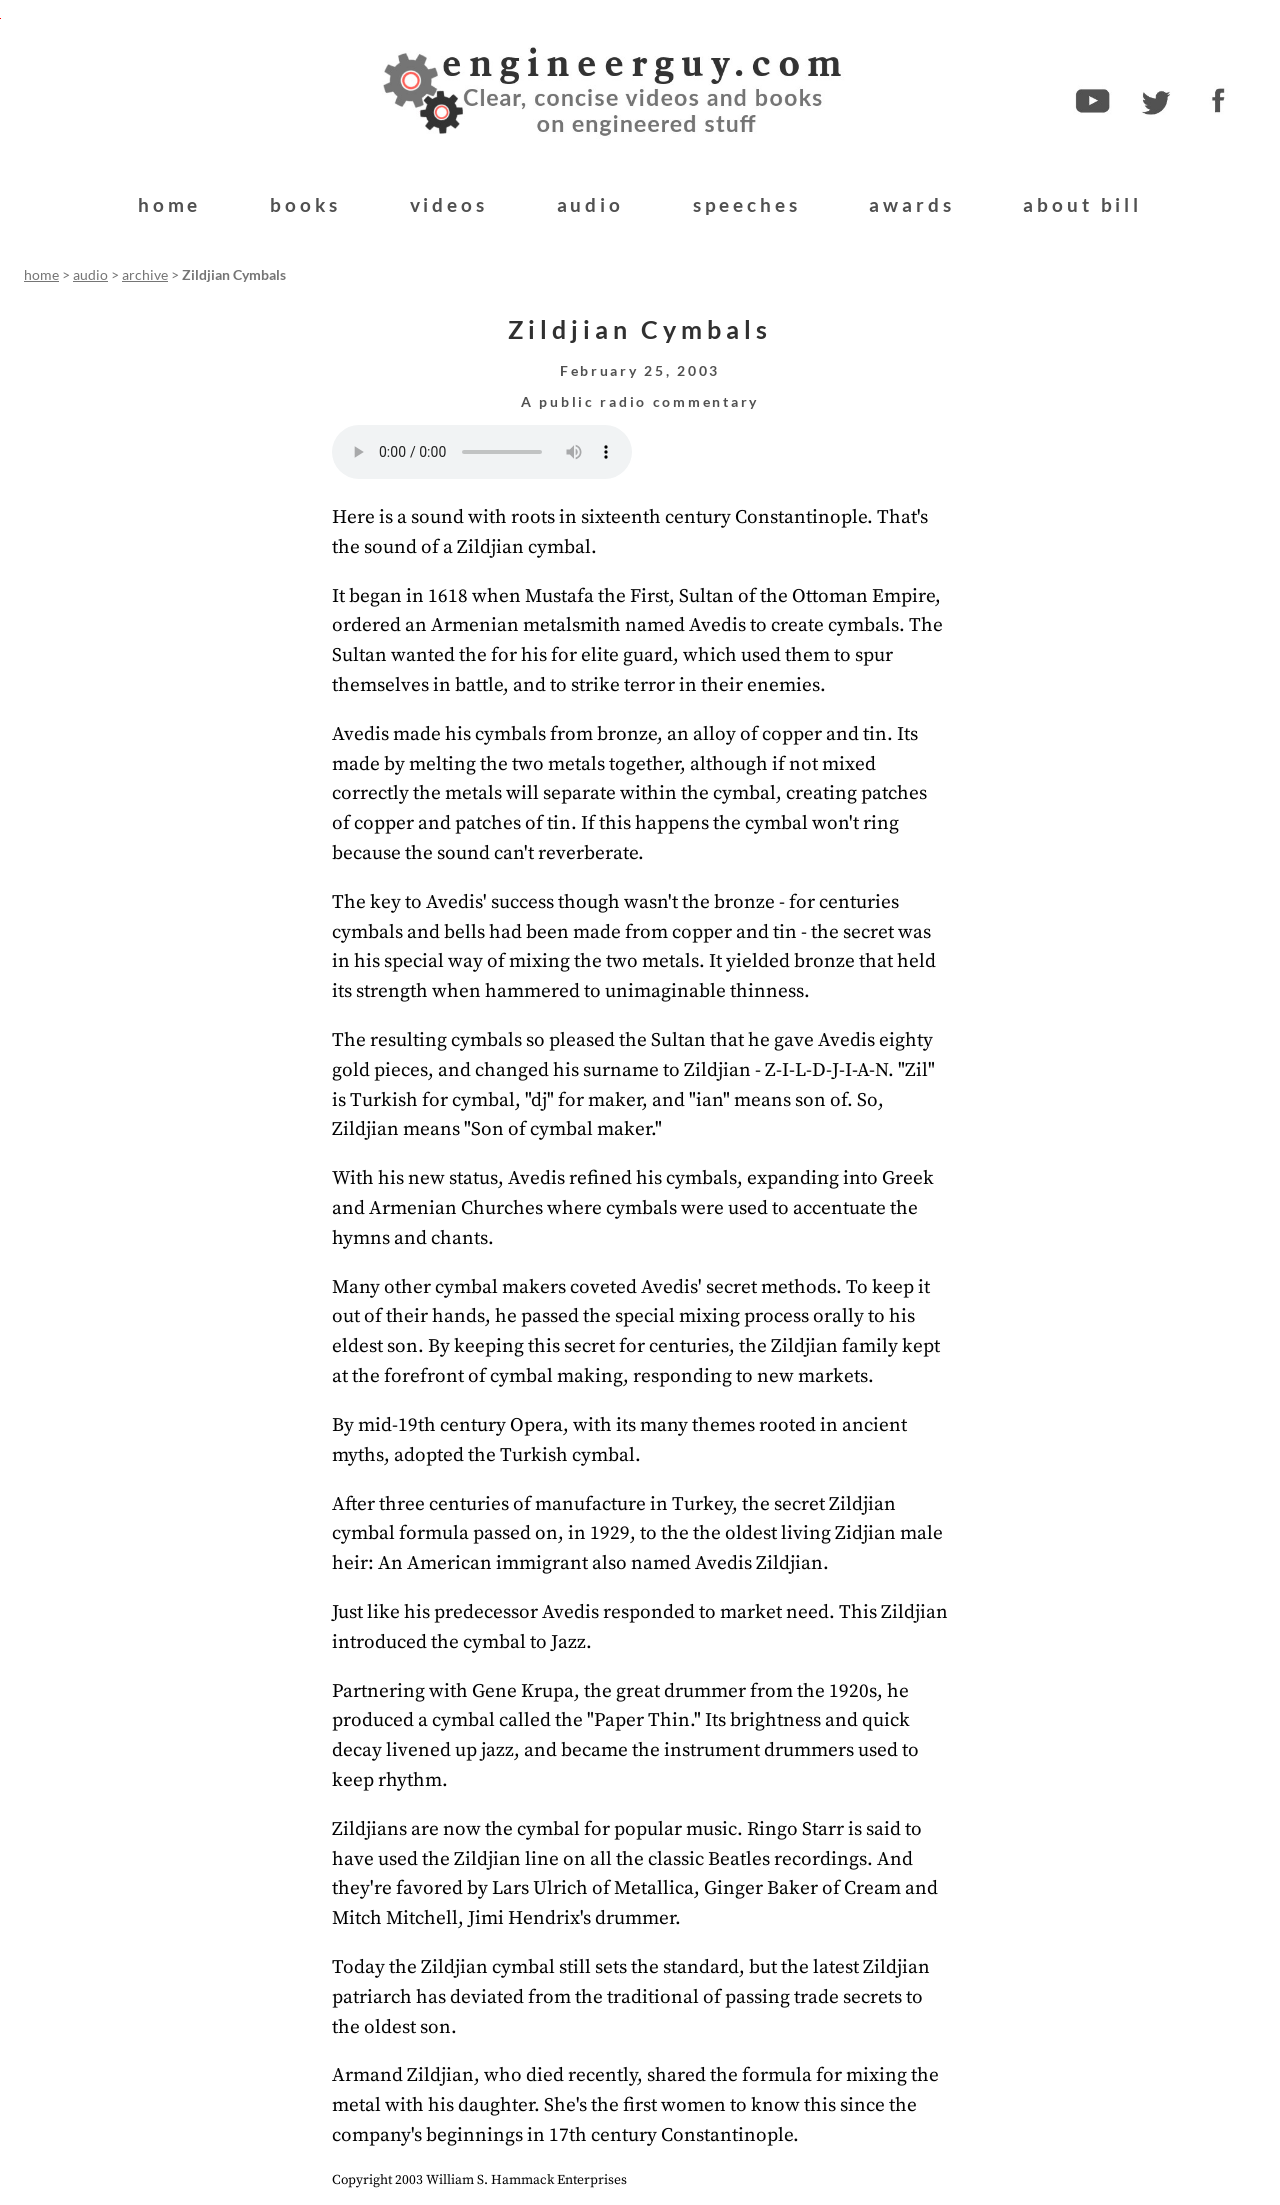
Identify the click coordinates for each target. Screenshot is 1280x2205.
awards (911, 204)
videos (449, 204)
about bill (1082, 204)
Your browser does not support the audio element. (482, 452)
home (169, 204)
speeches (747, 204)
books (305, 204)
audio (590, 204)
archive (145, 275)
